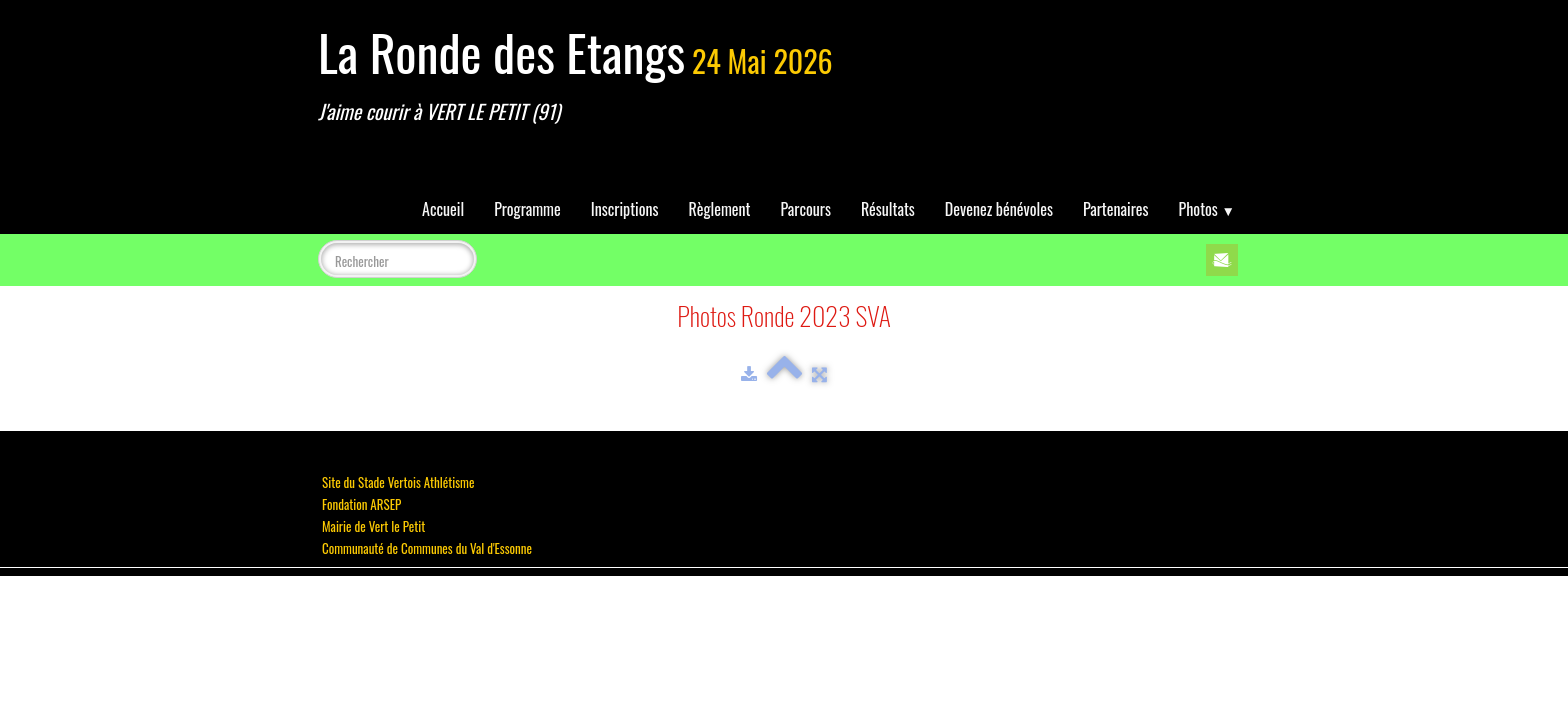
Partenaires (1116, 209)
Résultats (888, 209)
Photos (1207, 209)
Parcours (806, 209)
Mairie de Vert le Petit (373, 526)
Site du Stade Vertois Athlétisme (398, 482)
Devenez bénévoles (999, 209)
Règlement (720, 209)
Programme (527, 209)
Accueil (443, 209)
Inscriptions (625, 209)
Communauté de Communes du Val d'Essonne (427, 548)
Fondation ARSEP (361, 504)
